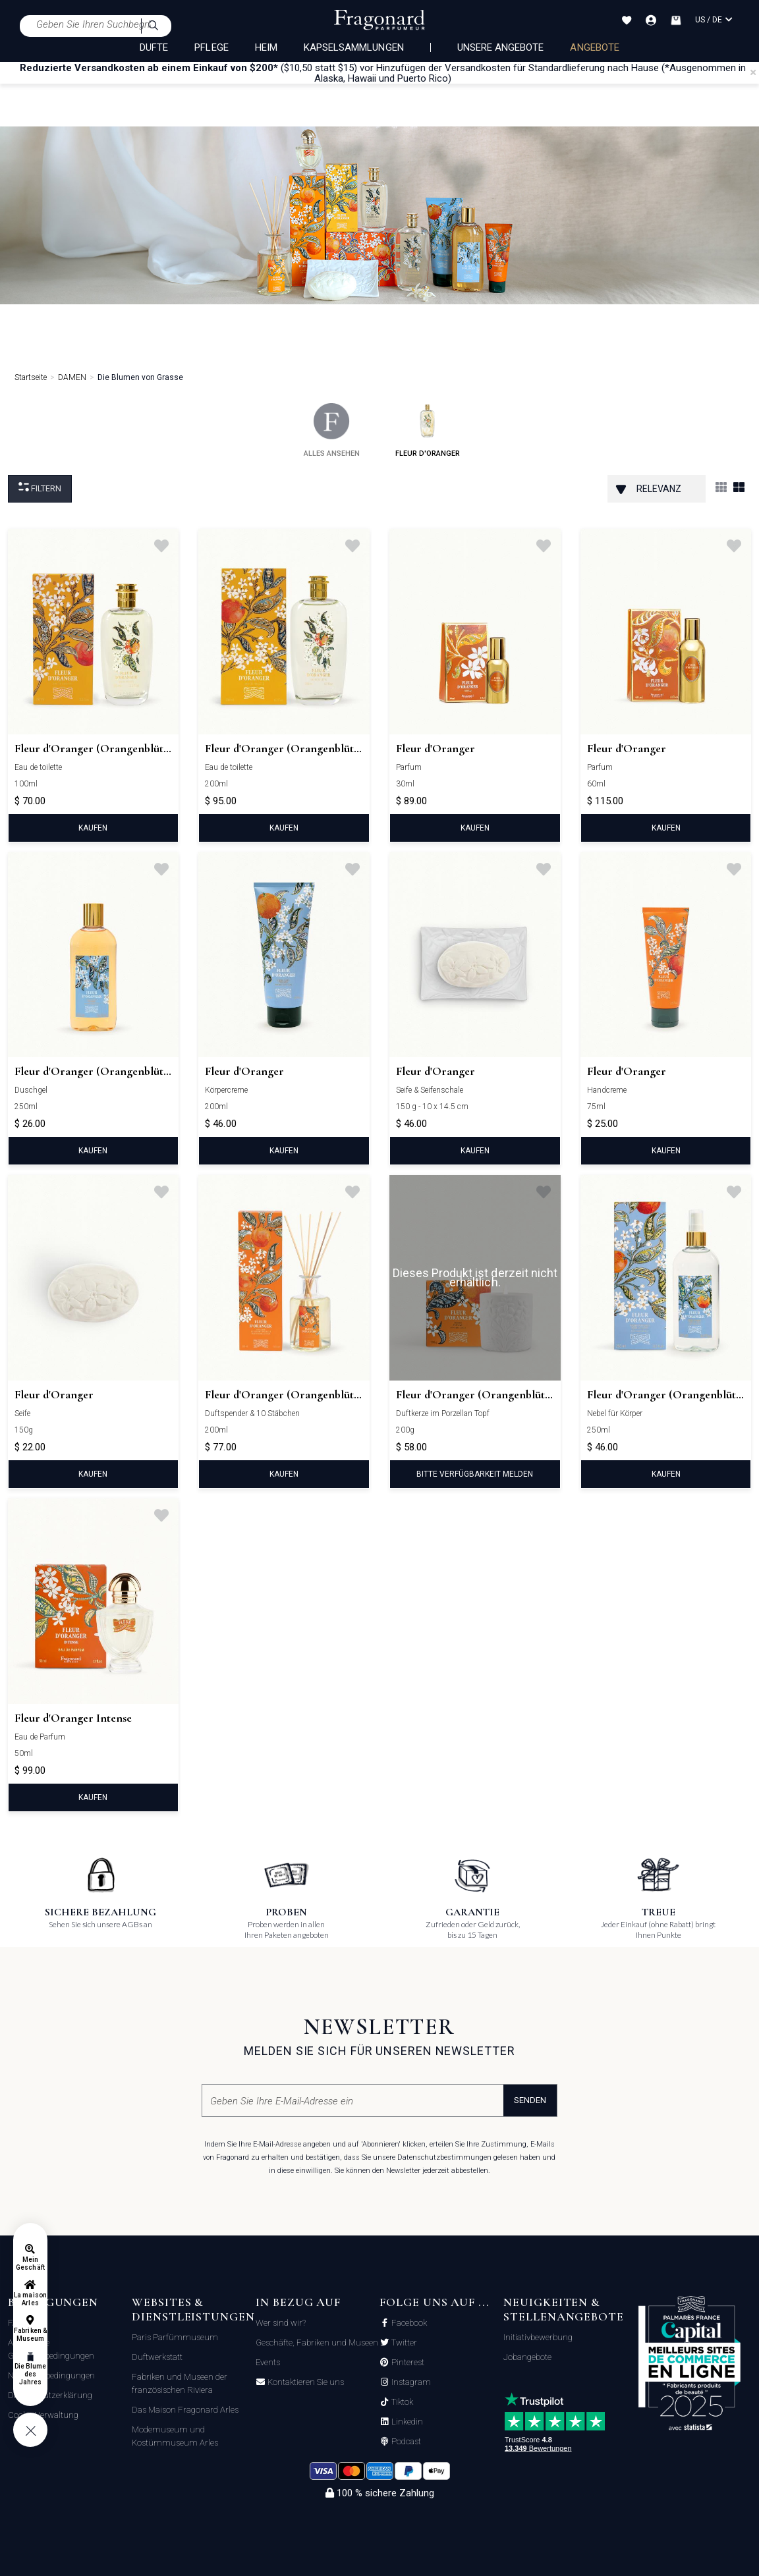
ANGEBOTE (594, 47)
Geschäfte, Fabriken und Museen (317, 2342)
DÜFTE (154, 47)
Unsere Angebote (500, 47)
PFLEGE (211, 47)
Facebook (408, 2323)
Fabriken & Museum (30, 2334)
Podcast (405, 2441)
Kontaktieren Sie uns (305, 2382)
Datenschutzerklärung (50, 2395)
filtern (39, 487)
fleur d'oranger (427, 430)
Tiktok (401, 2402)
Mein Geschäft (30, 2263)
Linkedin (406, 2422)
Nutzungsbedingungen (51, 2375)
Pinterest (406, 2362)
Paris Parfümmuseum (175, 2337)
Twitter (403, 2343)
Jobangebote (527, 2357)
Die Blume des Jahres (30, 2374)
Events (268, 2362)
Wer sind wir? (281, 2323)
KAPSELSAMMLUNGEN (354, 47)
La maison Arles (30, 2299)
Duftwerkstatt (157, 2357)
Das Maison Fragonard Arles (185, 2410)
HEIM (266, 47)
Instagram (410, 2382)
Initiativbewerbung (538, 2337)
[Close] (753, 72)
